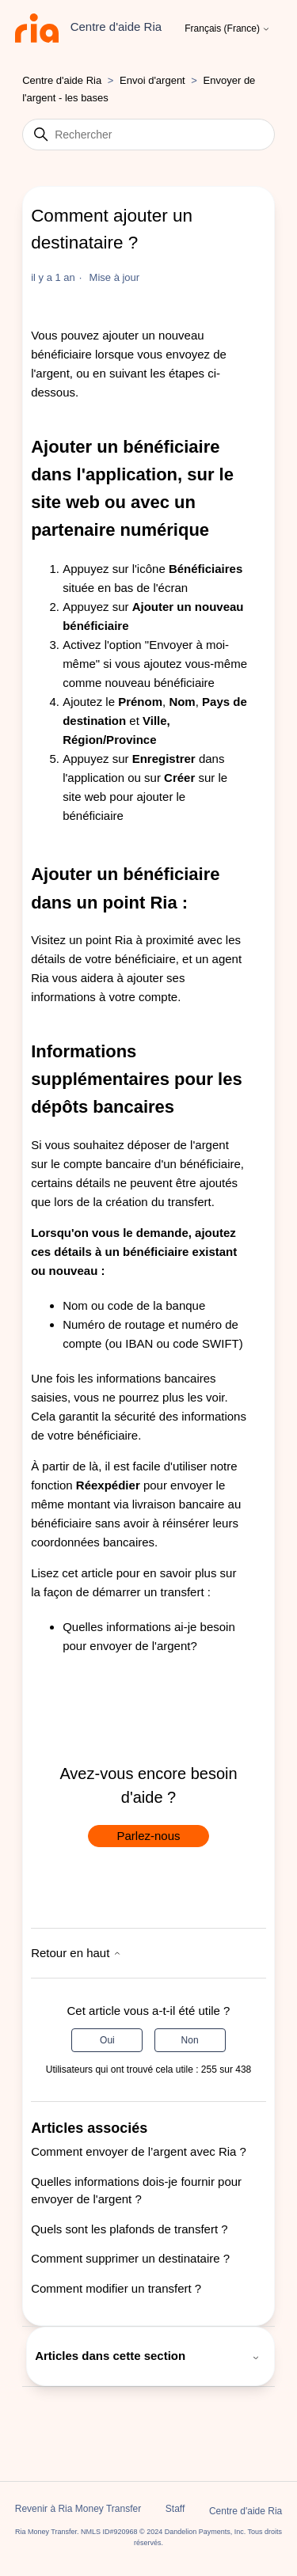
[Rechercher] (148, 134)
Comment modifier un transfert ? (116, 2288)
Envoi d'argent (152, 80)
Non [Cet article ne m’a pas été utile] (190, 2040)
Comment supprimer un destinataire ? (130, 2258)
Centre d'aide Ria (61, 80)
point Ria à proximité (140, 940)
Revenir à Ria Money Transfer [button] (78, 2508)
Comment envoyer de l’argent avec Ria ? (138, 2151)
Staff (175, 2508)
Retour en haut (75, 1953)
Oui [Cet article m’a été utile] (107, 2040)
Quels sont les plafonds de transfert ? (129, 2229)
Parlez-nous (148, 1835)
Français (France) (227, 29)
